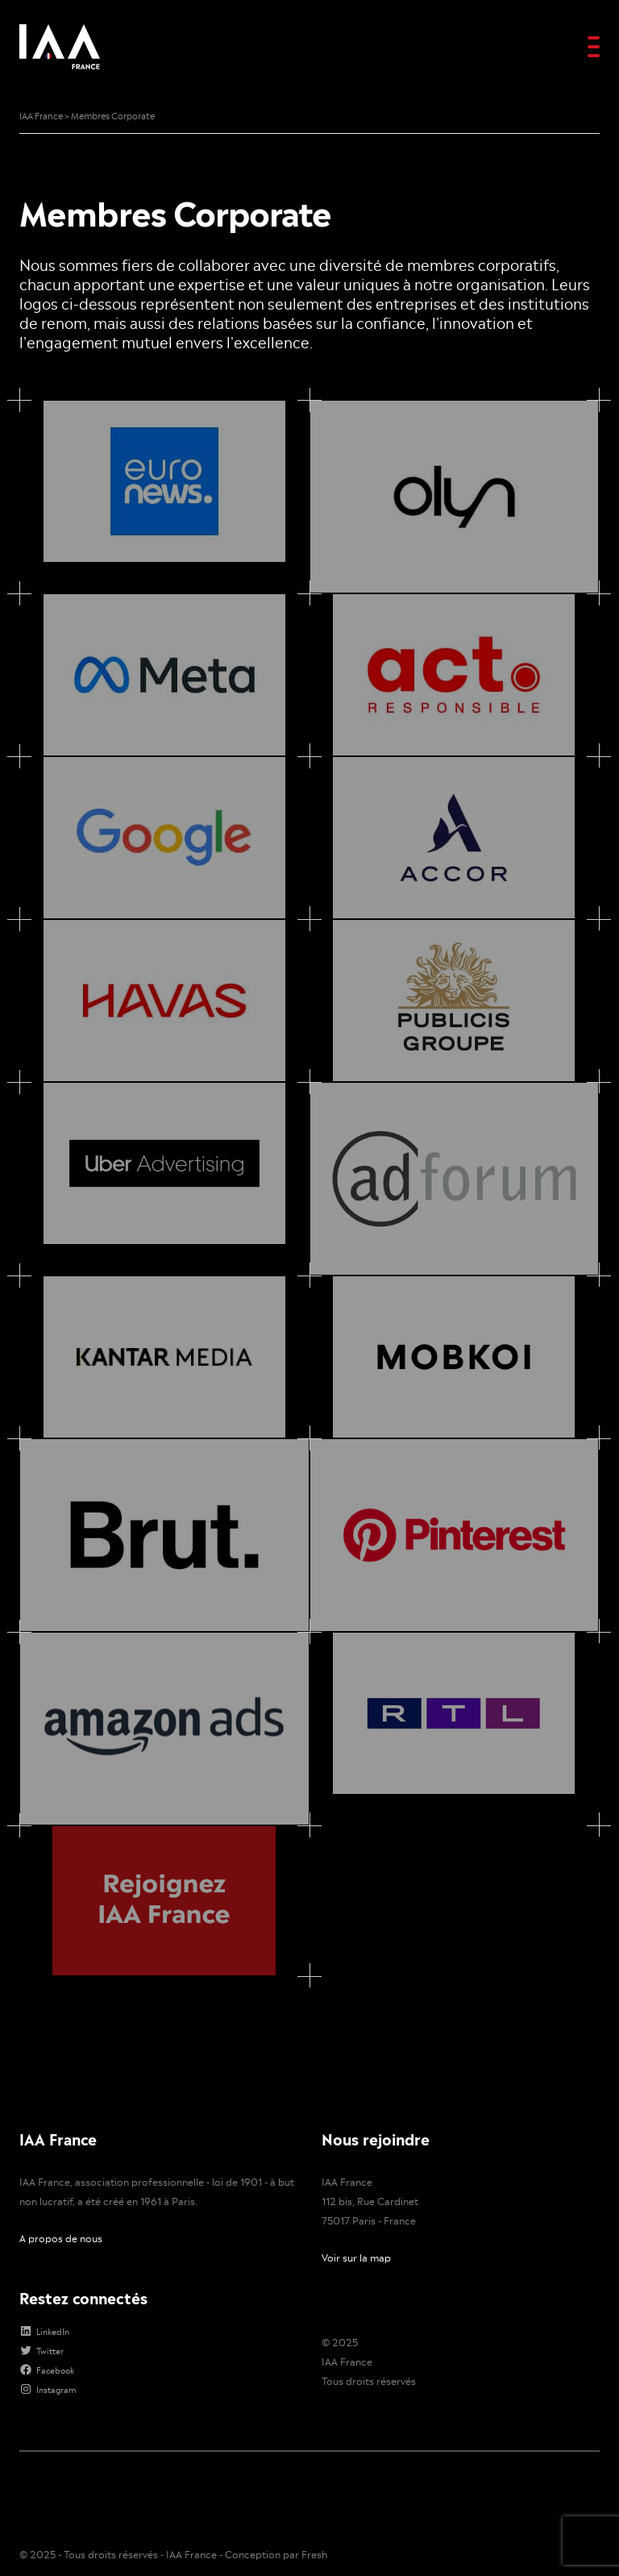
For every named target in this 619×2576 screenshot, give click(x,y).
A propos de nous (60, 2141)
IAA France (347, 2265)
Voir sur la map (356, 2161)
